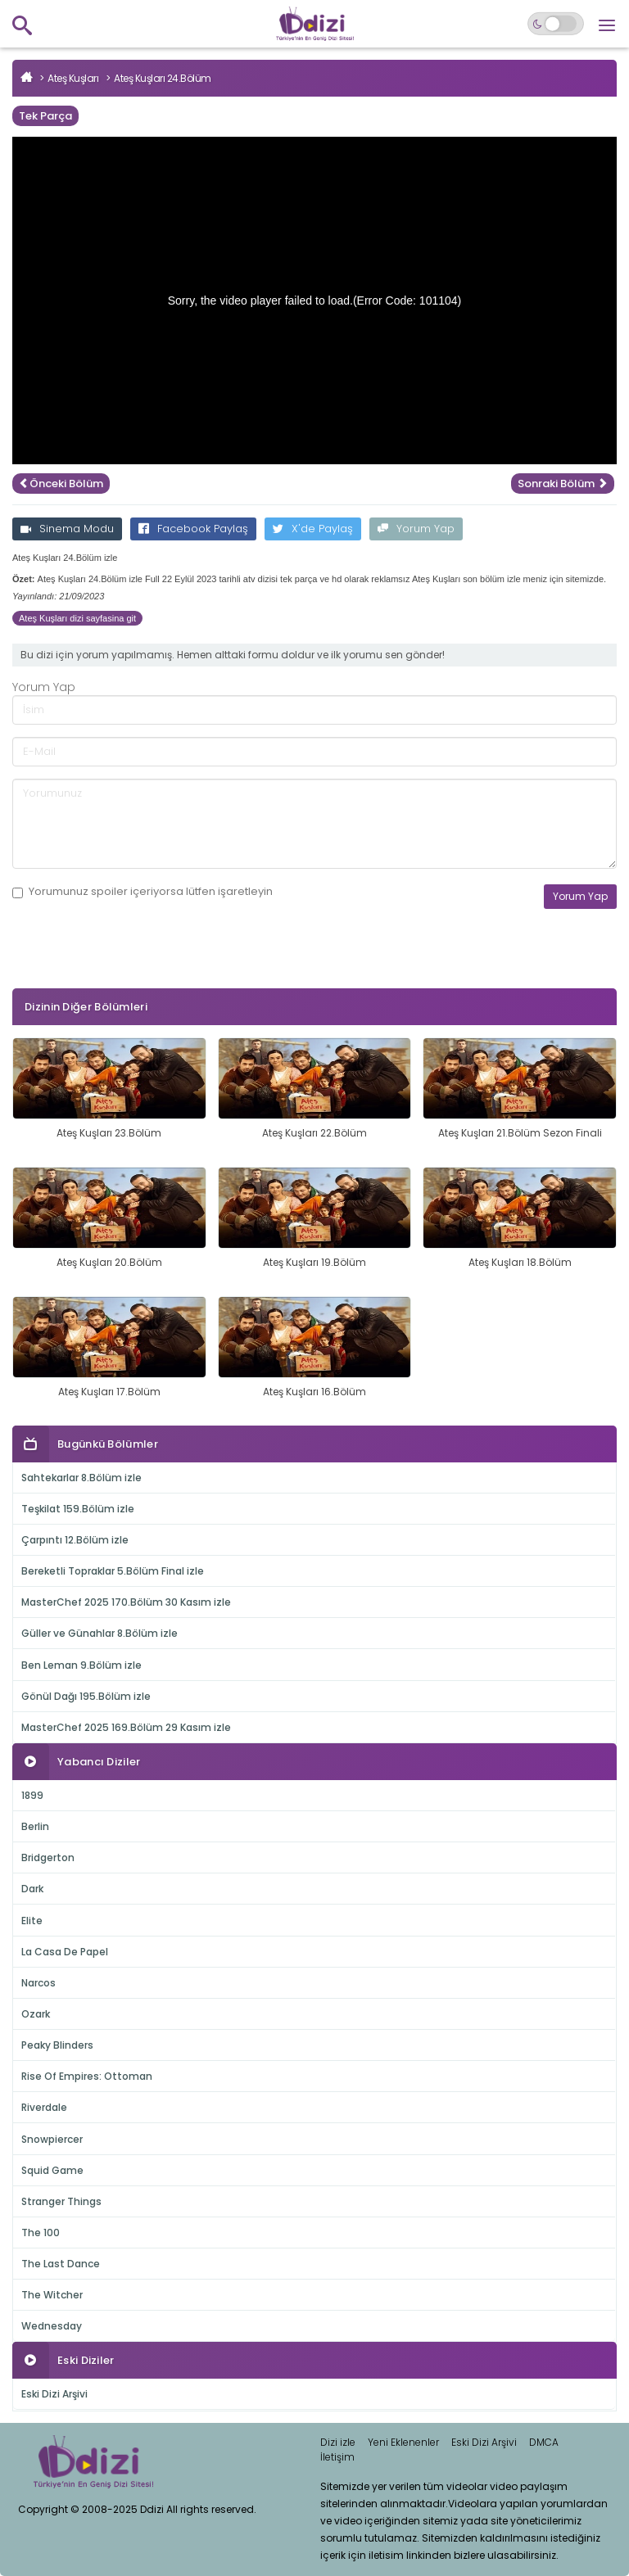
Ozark (35, 2014)
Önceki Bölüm (61, 483)
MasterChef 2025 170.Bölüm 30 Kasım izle (126, 1602)
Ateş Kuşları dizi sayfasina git (77, 618)
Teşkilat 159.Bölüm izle (77, 1509)
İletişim (337, 2457)
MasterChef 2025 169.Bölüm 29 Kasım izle (126, 1727)
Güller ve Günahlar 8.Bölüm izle (99, 1633)
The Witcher (52, 2295)
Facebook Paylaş (193, 528)
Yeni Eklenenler (403, 2442)
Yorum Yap (416, 528)
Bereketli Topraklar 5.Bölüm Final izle (112, 1571)
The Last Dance (60, 2264)
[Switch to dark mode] (555, 23)
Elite (32, 1920)
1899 (32, 1795)
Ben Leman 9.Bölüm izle (81, 1665)
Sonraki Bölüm (563, 483)
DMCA (544, 2442)
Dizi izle (337, 2442)
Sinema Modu (67, 528)
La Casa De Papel (64, 1952)
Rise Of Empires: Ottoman (86, 2076)
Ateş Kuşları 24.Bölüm (162, 78)
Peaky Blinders (57, 2045)
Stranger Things (61, 2201)
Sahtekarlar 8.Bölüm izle (81, 1478)
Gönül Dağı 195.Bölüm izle (86, 1696)
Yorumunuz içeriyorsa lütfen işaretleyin (142, 891)
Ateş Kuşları (73, 78)
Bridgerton (48, 1857)
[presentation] (136, 973)
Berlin (35, 1826)
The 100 (40, 2232)
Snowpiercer (52, 2139)
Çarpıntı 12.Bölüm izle (75, 1540)
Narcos (38, 1983)
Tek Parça (45, 116)
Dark (32, 1889)
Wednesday (51, 2326)
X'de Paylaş (313, 528)
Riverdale (44, 2107)
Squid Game (52, 2170)
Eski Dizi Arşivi (54, 2394)
